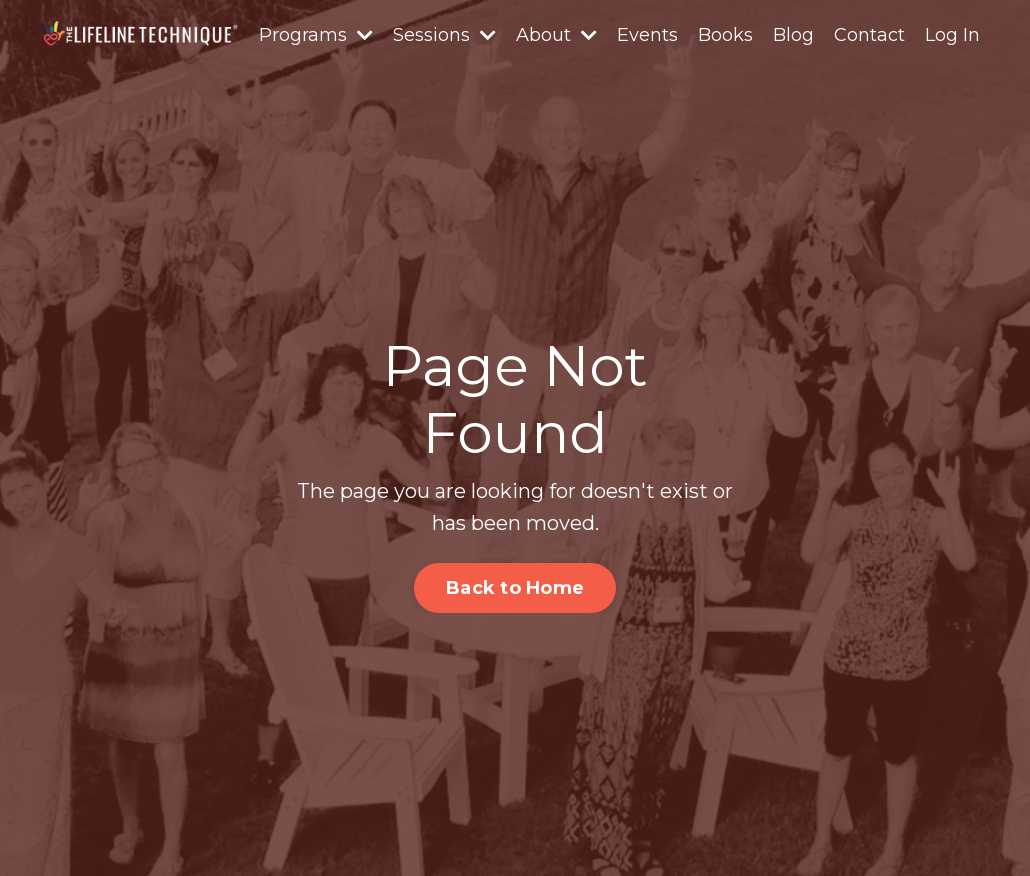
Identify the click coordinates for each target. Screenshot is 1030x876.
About (556, 35)
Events (647, 35)
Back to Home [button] (515, 588)
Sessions (444, 35)
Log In (952, 35)
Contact (869, 35)
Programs (316, 35)
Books (725, 35)
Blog (793, 35)
